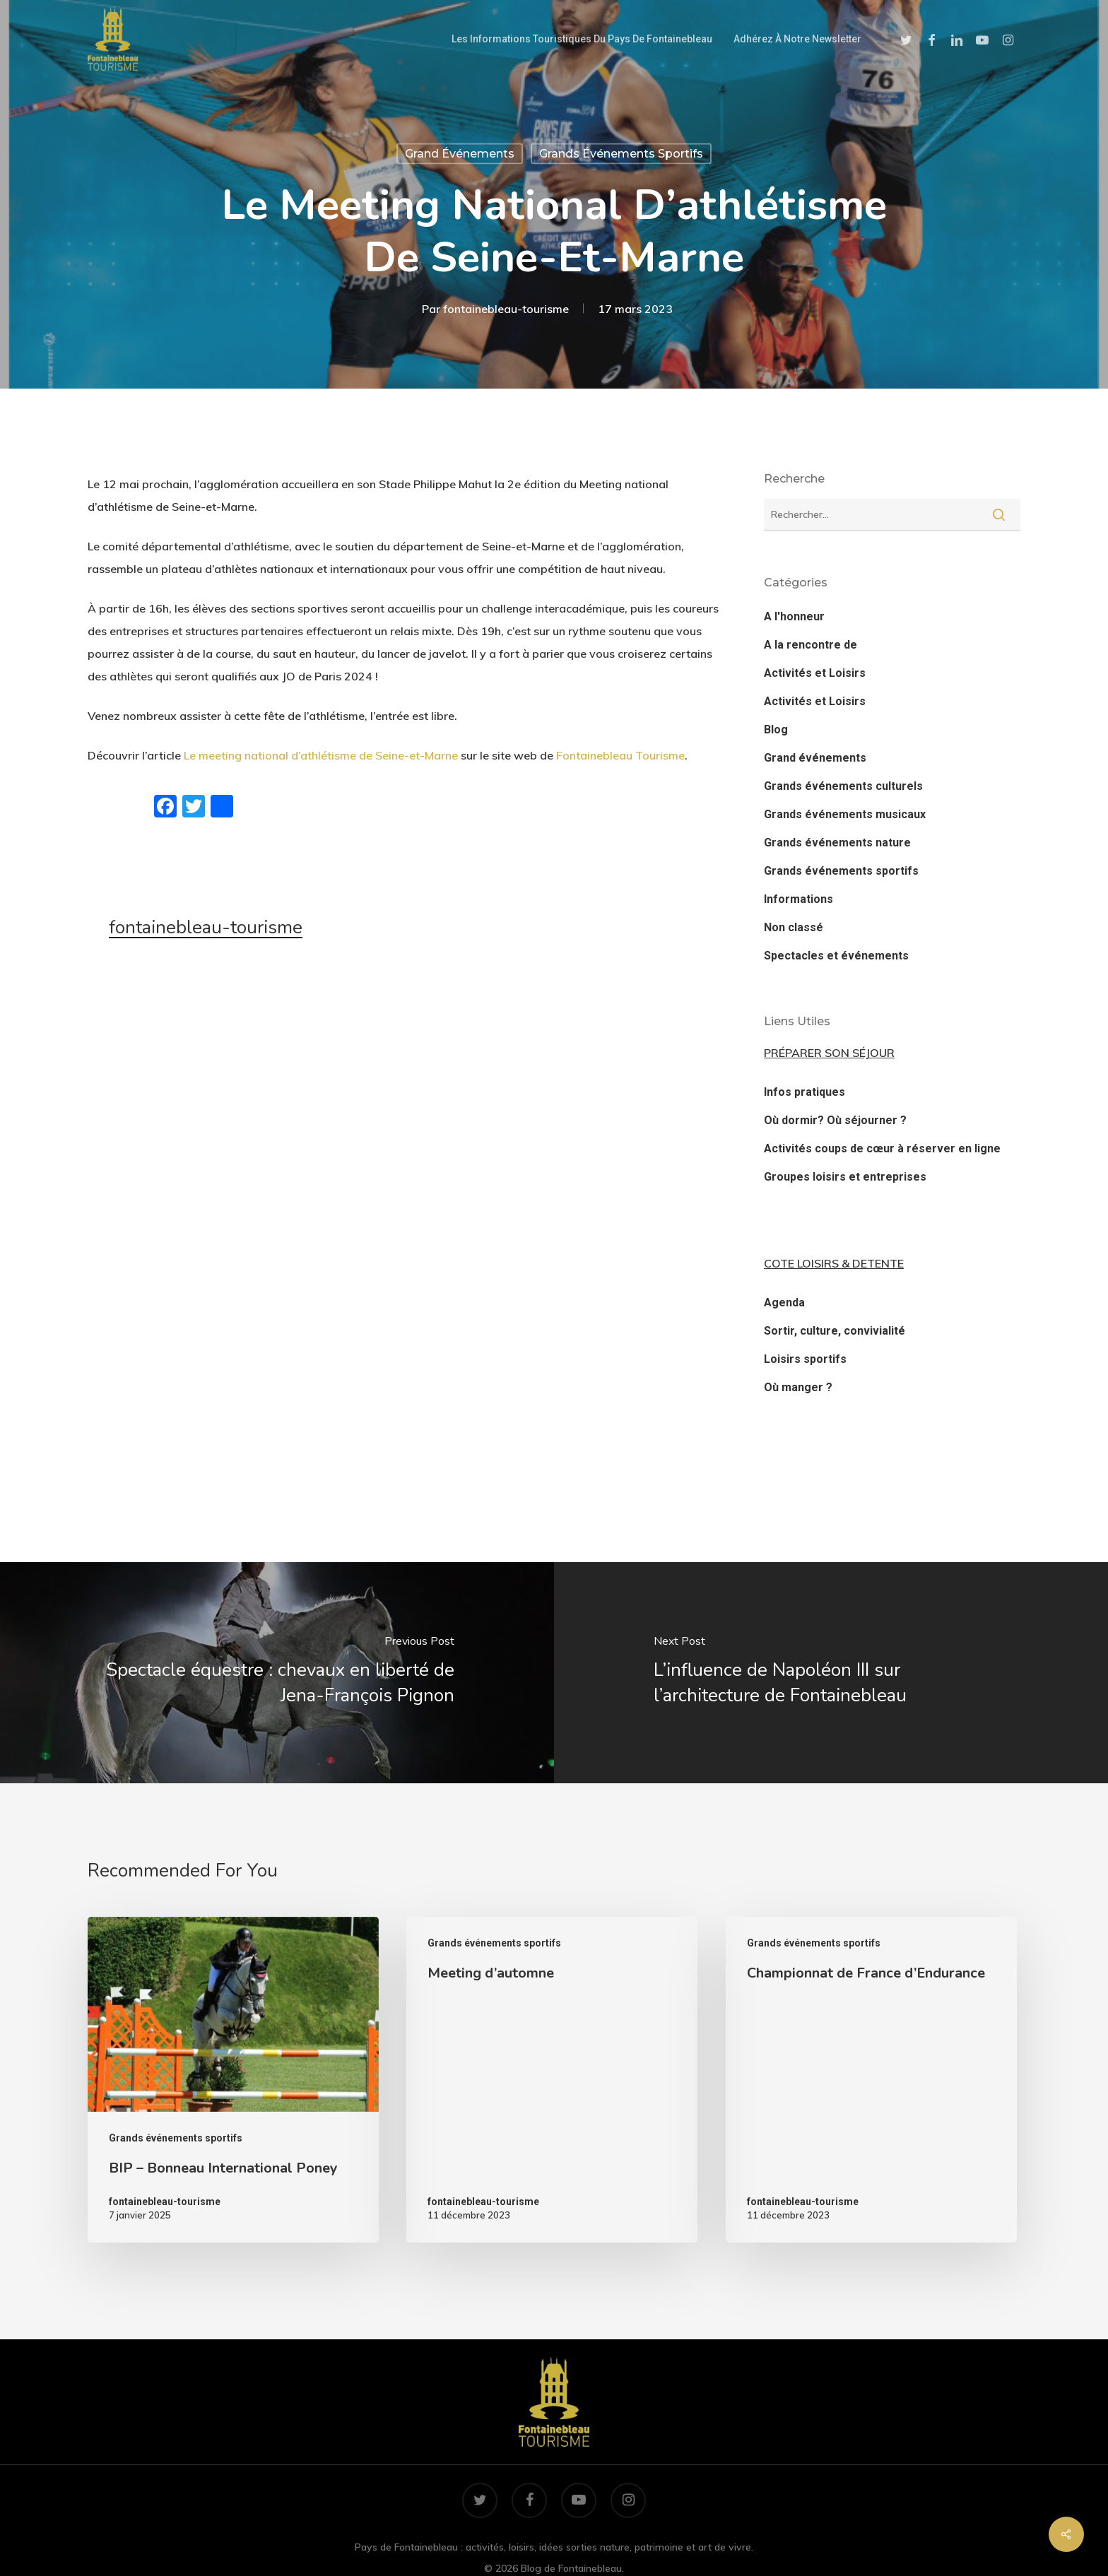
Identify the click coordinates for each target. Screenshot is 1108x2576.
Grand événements (459, 153)
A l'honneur (794, 616)
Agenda (784, 1302)
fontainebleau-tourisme (506, 309)
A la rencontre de (810, 644)
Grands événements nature (837, 842)
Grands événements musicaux (845, 814)
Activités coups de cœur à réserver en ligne (882, 1148)
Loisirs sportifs (805, 1359)
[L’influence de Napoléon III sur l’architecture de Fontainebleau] (831, 1672)
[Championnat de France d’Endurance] (871, 2080)
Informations (798, 899)
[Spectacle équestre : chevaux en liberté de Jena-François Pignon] (277, 1672)
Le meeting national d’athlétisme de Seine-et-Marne (321, 755)
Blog (776, 729)
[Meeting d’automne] (551, 2080)
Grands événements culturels (843, 786)
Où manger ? (798, 1387)
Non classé (793, 927)
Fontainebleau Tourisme (620, 755)
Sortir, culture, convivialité (834, 1330)
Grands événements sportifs (621, 153)
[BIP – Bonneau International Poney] (233, 2080)
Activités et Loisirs (815, 673)
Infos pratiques (804, 1092)
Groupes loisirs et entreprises (845, 1176)
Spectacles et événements (836, 955)
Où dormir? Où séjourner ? (835, 1120)
